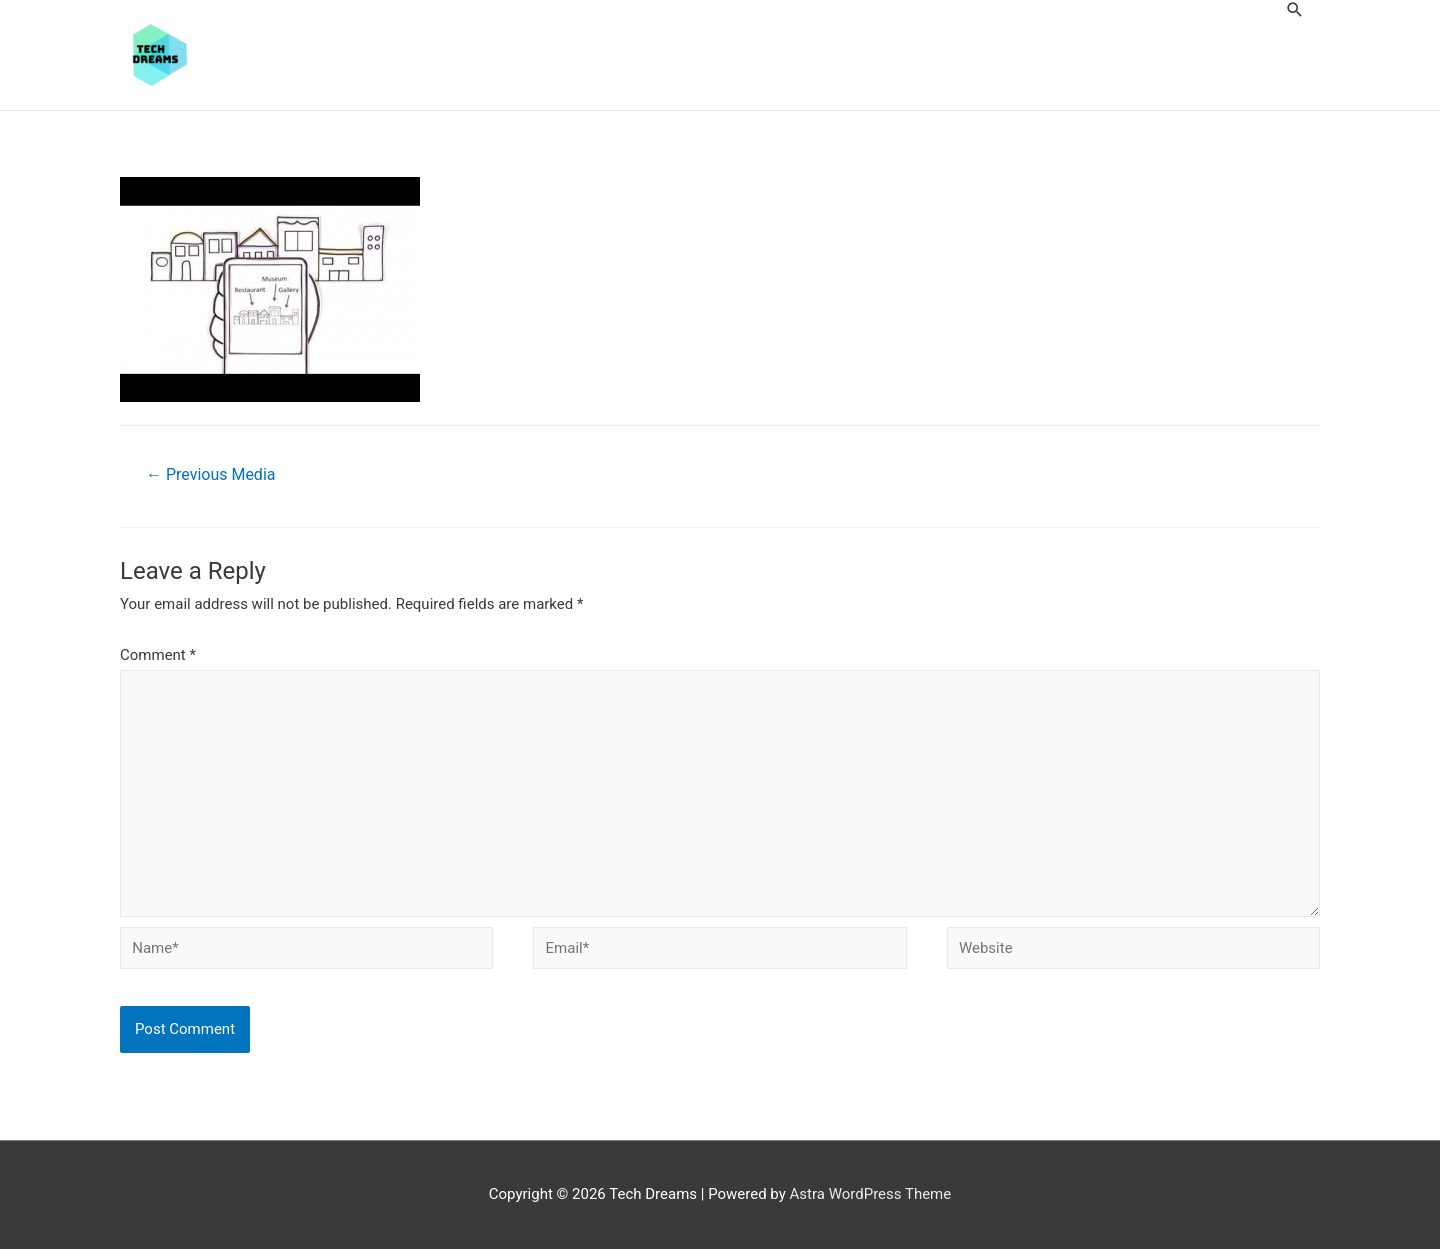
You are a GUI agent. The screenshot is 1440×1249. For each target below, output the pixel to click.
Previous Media (210, 474)
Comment (158, 655)
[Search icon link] (1295, 9)
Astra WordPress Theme (871, 1194)
